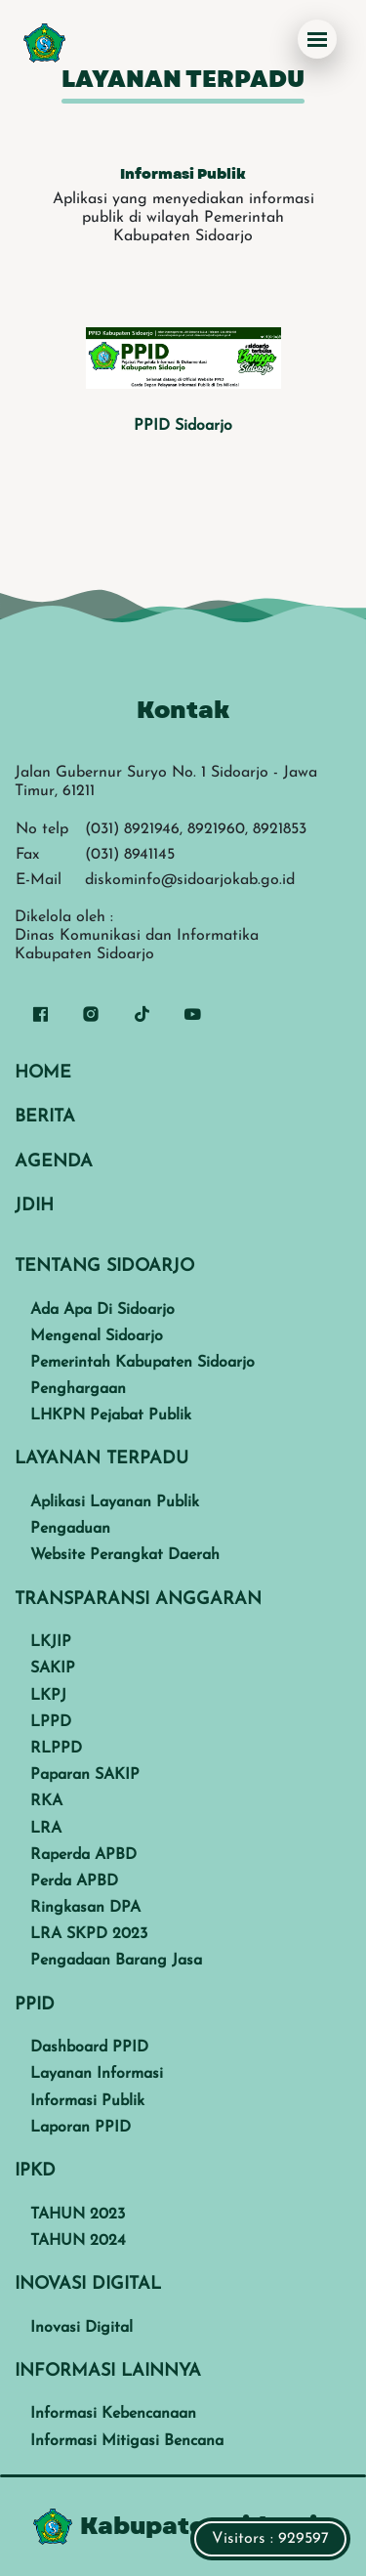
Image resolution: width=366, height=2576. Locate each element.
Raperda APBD (83, 1855)
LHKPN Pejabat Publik (110, 1415)
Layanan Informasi (96, 2074)
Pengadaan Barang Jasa (116, 1960)
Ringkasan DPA (85, 1908)
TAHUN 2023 (77, 2214)
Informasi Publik (87, 2101)
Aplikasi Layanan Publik (114, 1502)
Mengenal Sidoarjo (96, 1336)
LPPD (50, 1722)
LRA (45, 1829)
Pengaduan (70, 1529)
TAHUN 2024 (78, 2241)
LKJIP (50, 1642)
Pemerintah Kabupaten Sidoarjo (142, 1363)
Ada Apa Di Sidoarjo (102, 1310)
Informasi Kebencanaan (113, 2414)
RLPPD (56, 1748)
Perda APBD (74, 1881)
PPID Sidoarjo (183, 426)
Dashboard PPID (89, 2047)
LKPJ (48, 1696)
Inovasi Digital (81, 2328)
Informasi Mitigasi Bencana (127, 2441)
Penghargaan (78, 1389)
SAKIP (52, 1668)
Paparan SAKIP (85, 1775)
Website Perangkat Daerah (125, 1555)
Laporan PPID (80, 2127)
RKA (46, 1801)
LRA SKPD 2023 (88, 1934)
